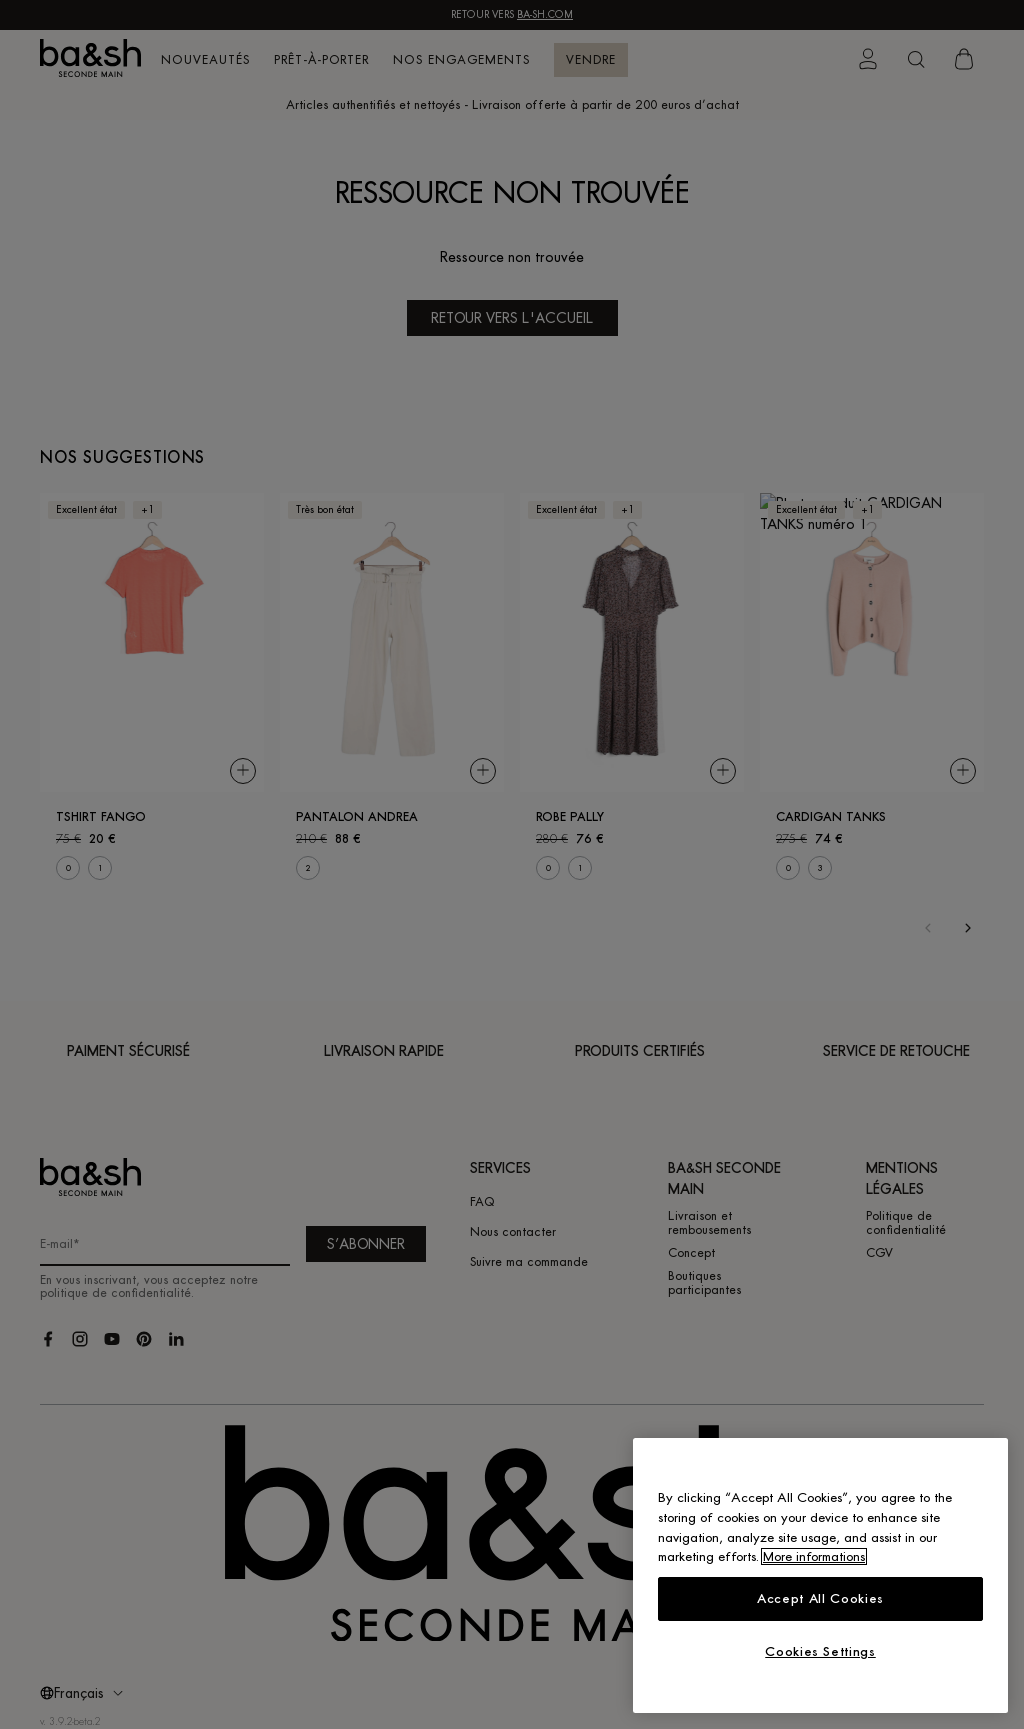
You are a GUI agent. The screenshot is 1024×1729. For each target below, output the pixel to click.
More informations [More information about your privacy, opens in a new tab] (814, 1556)
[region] (820, 1575)
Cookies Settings (820, 1651)
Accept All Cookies (820, 1598)
